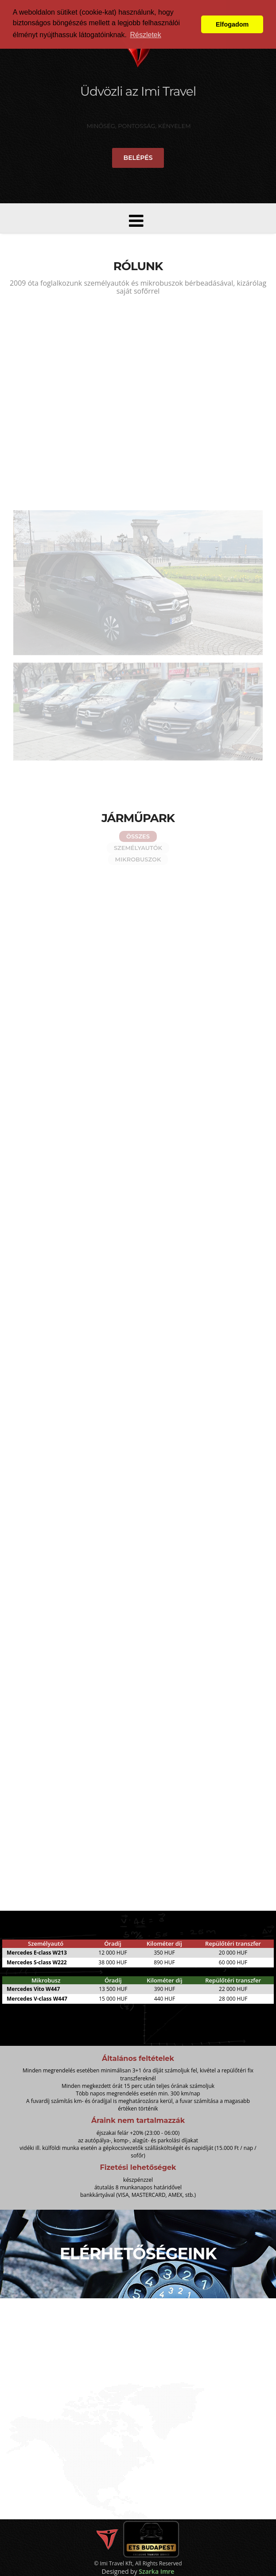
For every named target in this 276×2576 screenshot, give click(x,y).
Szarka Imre (156, 2571)
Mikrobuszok (138, 859)
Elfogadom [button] (232, 24)
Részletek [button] (145, 35)
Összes (138, 836)
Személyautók (138, 847)
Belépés (137, 158)
